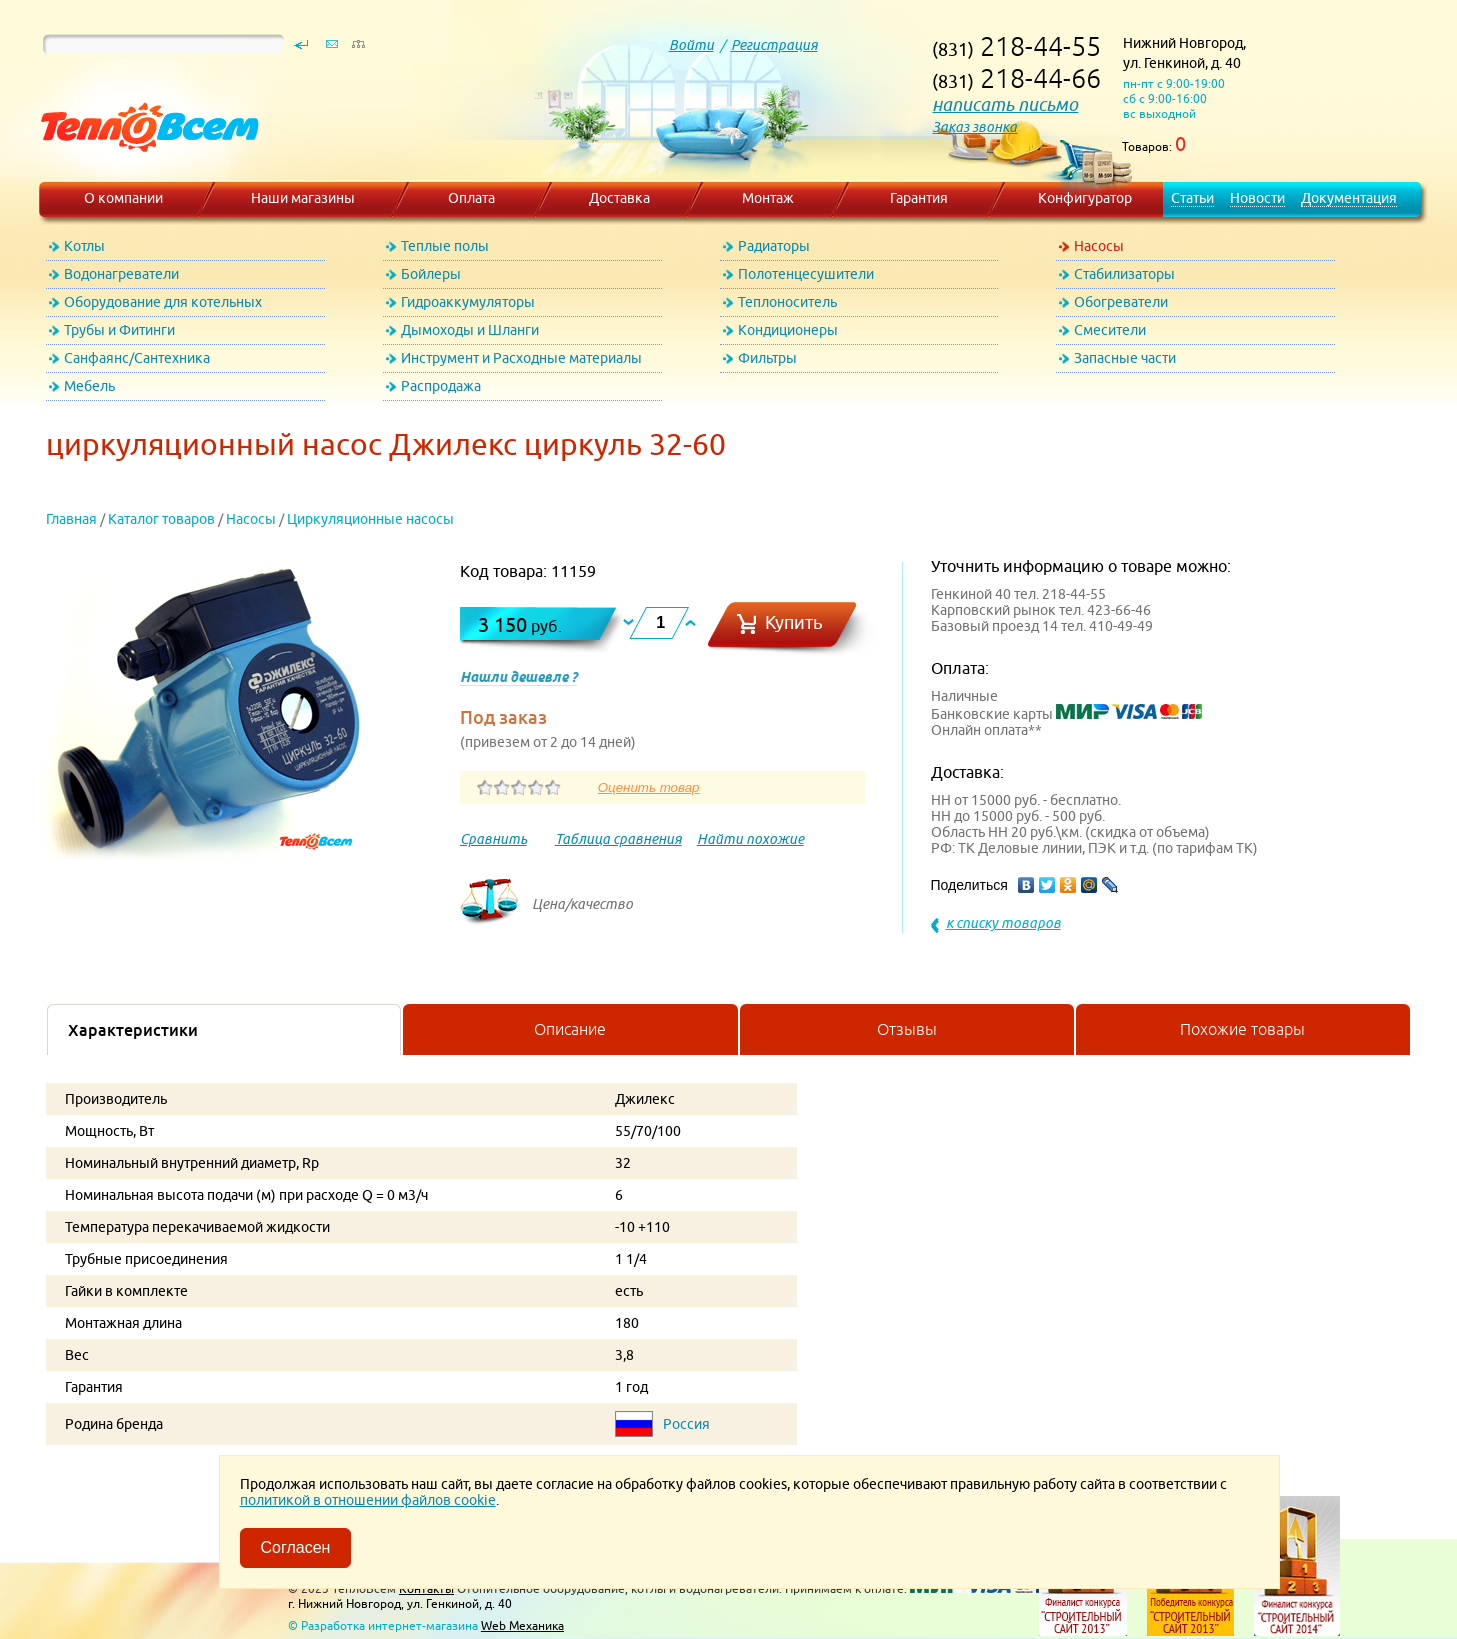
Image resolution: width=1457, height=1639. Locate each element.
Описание (570, 1029)
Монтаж (768, 198)
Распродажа (441, 386)
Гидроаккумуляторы (468, 302)
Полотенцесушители (806, 274)
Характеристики (133, 1030)
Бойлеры (431, 274)
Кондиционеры (788, 330)
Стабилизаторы (1124, 274)
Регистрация (774, 45)
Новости (1257, 198)
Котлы (84, 246)
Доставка (619, 198)
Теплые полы (445, 246)
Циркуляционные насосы (370, 519)
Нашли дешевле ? (518, 677)
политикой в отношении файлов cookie (368, 1500)
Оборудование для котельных (163, 302)
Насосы (1099, 246)
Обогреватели (1121, 302)
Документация (1349, 198)
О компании (123, 198)
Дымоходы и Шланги (470, 330)
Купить (794, 622)
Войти (691, 45)
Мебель (89, 386)
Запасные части (1125, 358)
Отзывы (907, 1029)
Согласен (296, 1547)
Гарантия (919, 198)
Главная (71, 519)
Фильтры (767, 358)
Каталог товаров (161, 519)
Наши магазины (303, 198)
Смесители (1110, 330)
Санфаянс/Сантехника (137, 358)
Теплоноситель (787, 302)
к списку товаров (1003, 923)
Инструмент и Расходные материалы (521, 358)
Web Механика (522, 1625)
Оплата (471, 198)
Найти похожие (750, 839)
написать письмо (1005, 104)
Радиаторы (774, 246)
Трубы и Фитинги (119, 330)
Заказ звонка (974, 127)
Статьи (1192, 198)
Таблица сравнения (618, 839)
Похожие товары (1242, 1029)
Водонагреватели (121, 274)
